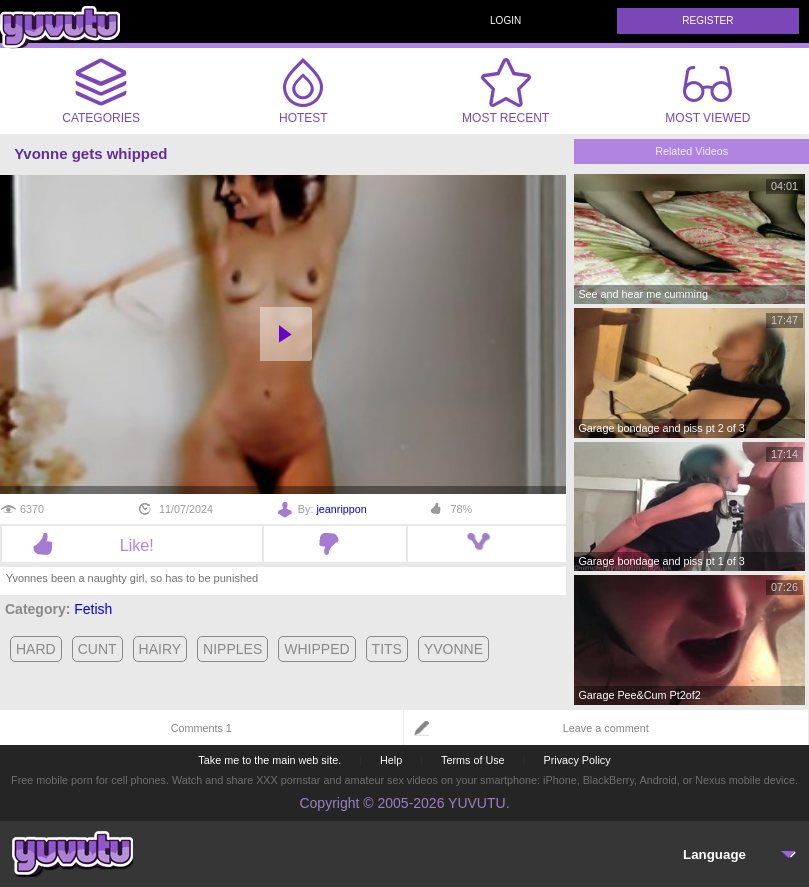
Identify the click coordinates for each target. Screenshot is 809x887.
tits (387, 649)
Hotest (303, 91)
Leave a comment (606, 728)
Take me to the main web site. (269, 760)
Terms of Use (473, 760)
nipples (232, 649)
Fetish (93, 609)
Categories (101, 91)
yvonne (453, 649)
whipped (316, 649)
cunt (97, 649)
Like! (132, 545)
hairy (160, 649)
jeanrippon (341, 509)
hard (36, 649)
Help (391, 760)
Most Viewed (707, 95)
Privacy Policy (576, 760)
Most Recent (505, 91)
